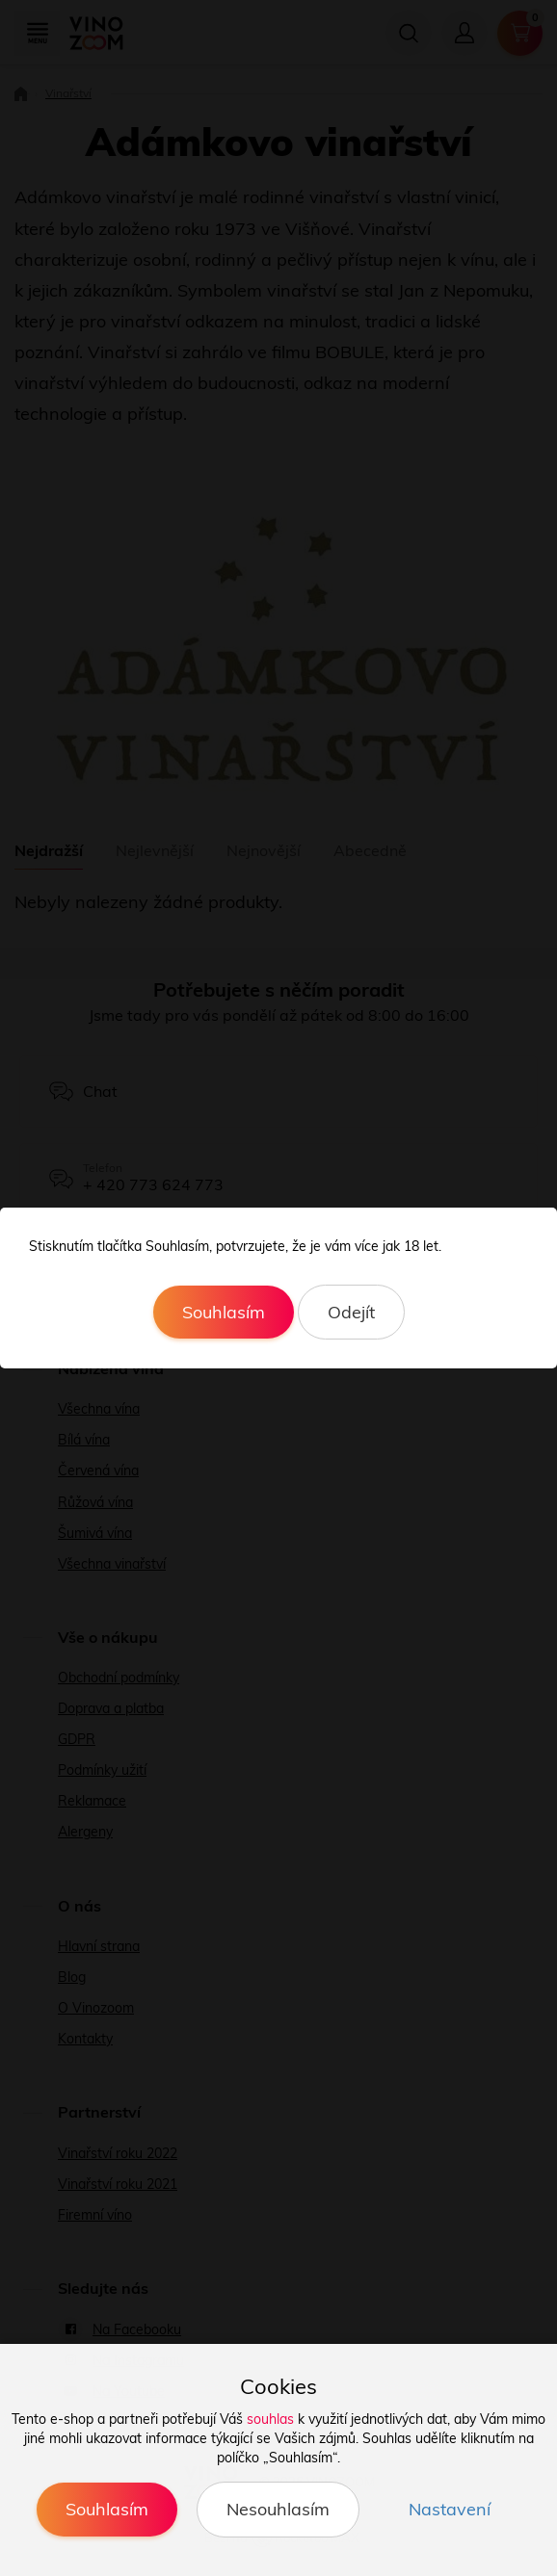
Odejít (351, 1312)
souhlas (270, 2419)
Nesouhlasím (278, 2509)
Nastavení (450, 2509)
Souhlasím (223, 1312)
